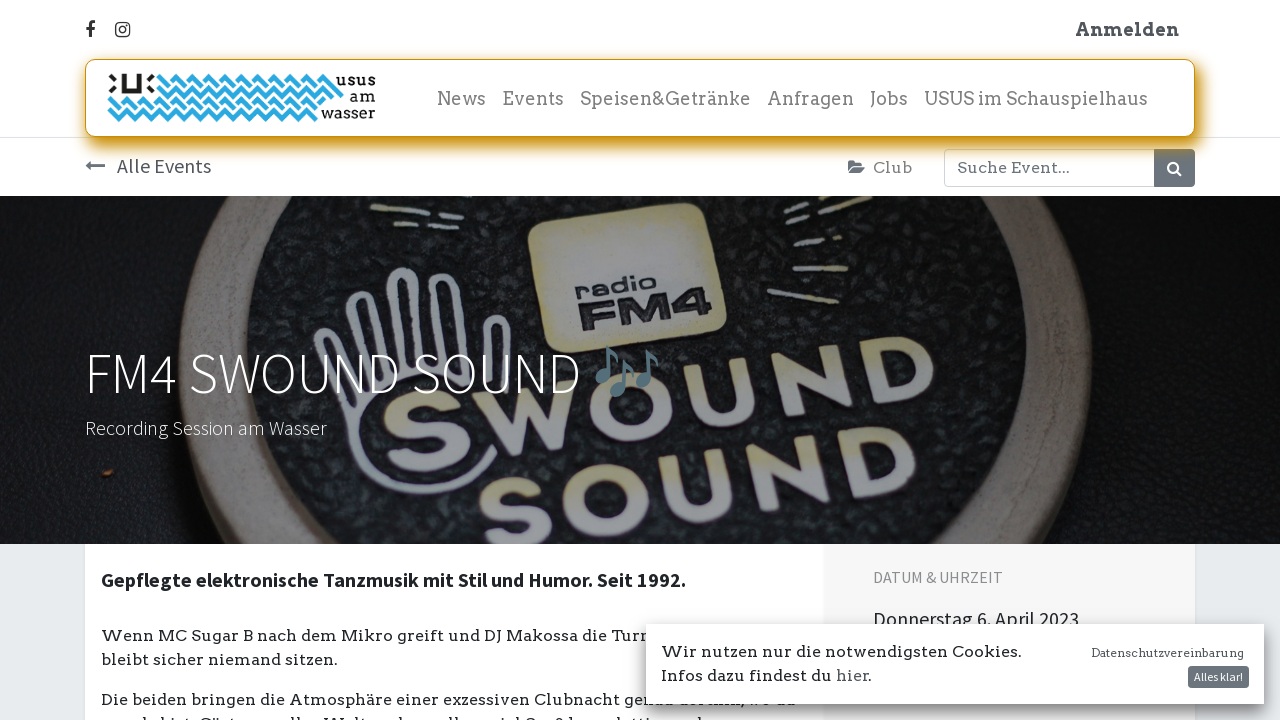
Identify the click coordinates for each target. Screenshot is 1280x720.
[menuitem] (461, 98)
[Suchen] (1174, 168)
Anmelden (1127, 29)
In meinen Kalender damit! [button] (1006, 670)
